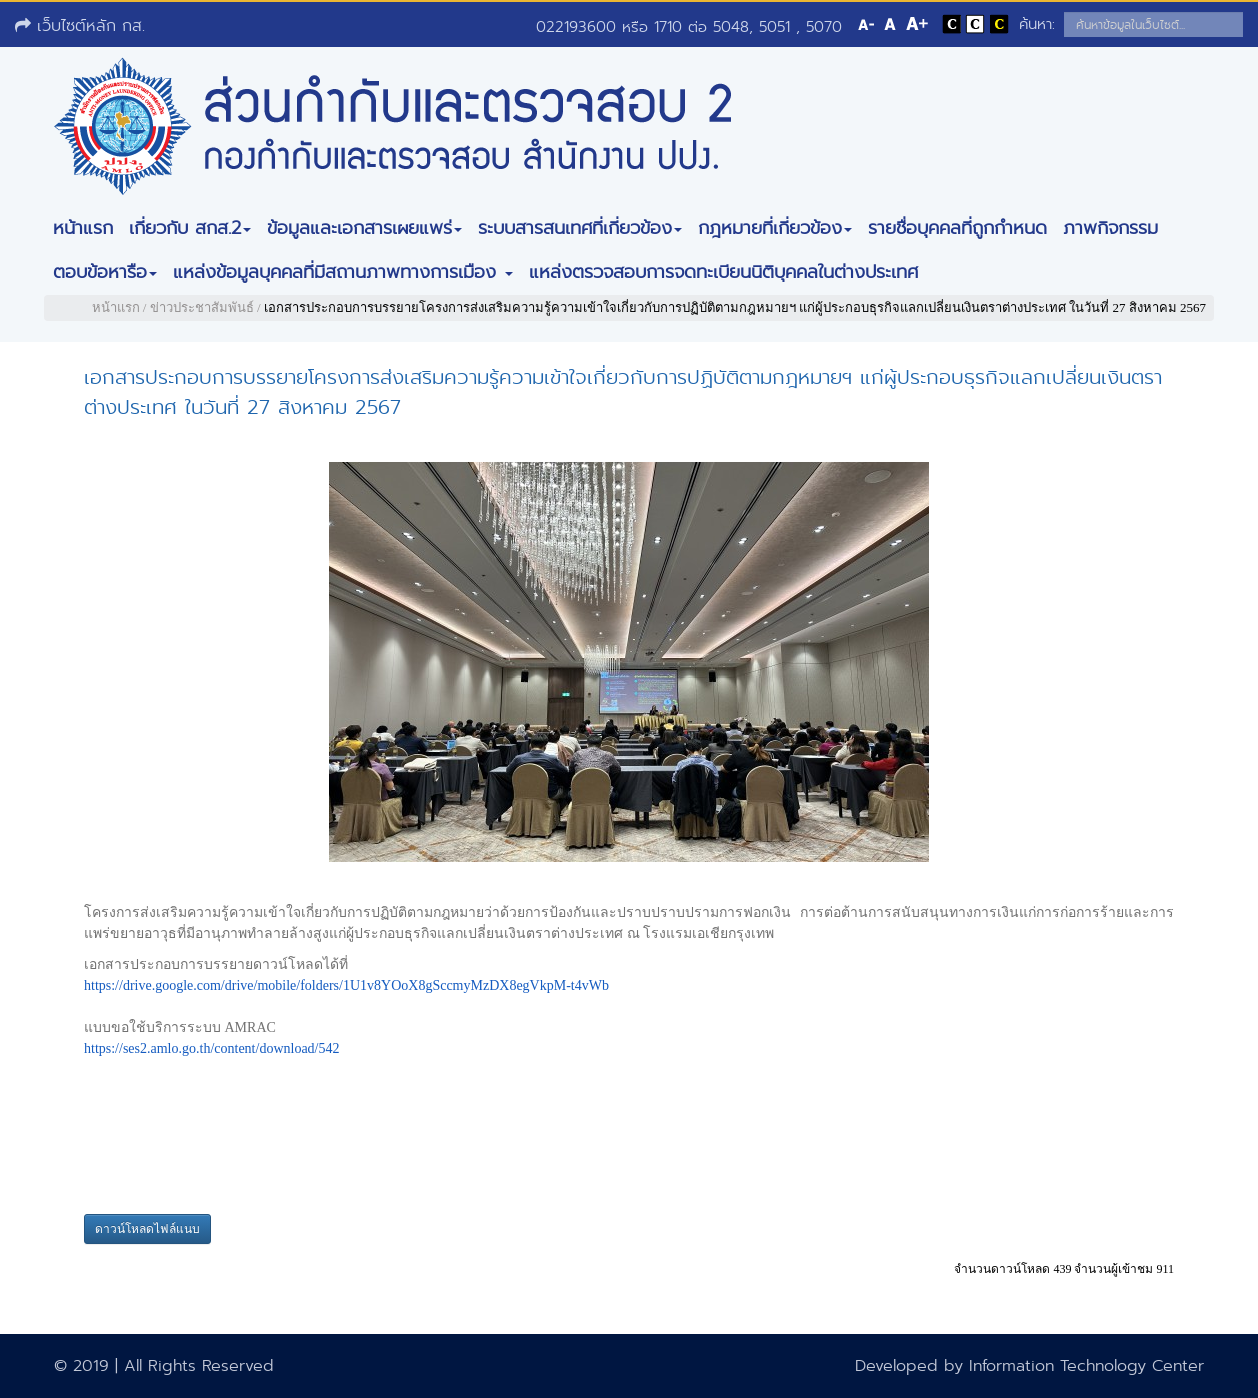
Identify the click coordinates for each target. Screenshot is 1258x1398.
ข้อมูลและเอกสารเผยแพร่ (364, 228)
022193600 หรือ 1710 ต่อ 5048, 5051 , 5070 (689, 27)
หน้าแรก (83, 228)
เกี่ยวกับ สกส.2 (190, 228)
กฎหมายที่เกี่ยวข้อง (775, 228)
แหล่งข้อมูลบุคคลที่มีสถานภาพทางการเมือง (343, 272)
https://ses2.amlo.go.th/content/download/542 (211, 1048)
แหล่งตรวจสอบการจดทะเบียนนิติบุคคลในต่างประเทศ (723, 272)
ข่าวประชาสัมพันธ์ (202, 307)
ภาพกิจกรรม (1110, 228)
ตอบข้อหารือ (105, 272)
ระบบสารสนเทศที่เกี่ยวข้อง (580, 228)
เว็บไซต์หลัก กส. (80, 25)
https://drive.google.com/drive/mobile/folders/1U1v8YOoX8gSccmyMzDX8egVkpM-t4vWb (346, 985)
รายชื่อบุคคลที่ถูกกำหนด (957, 228)
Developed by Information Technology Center (1029, 1365)
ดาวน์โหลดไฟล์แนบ (147, 1229)
